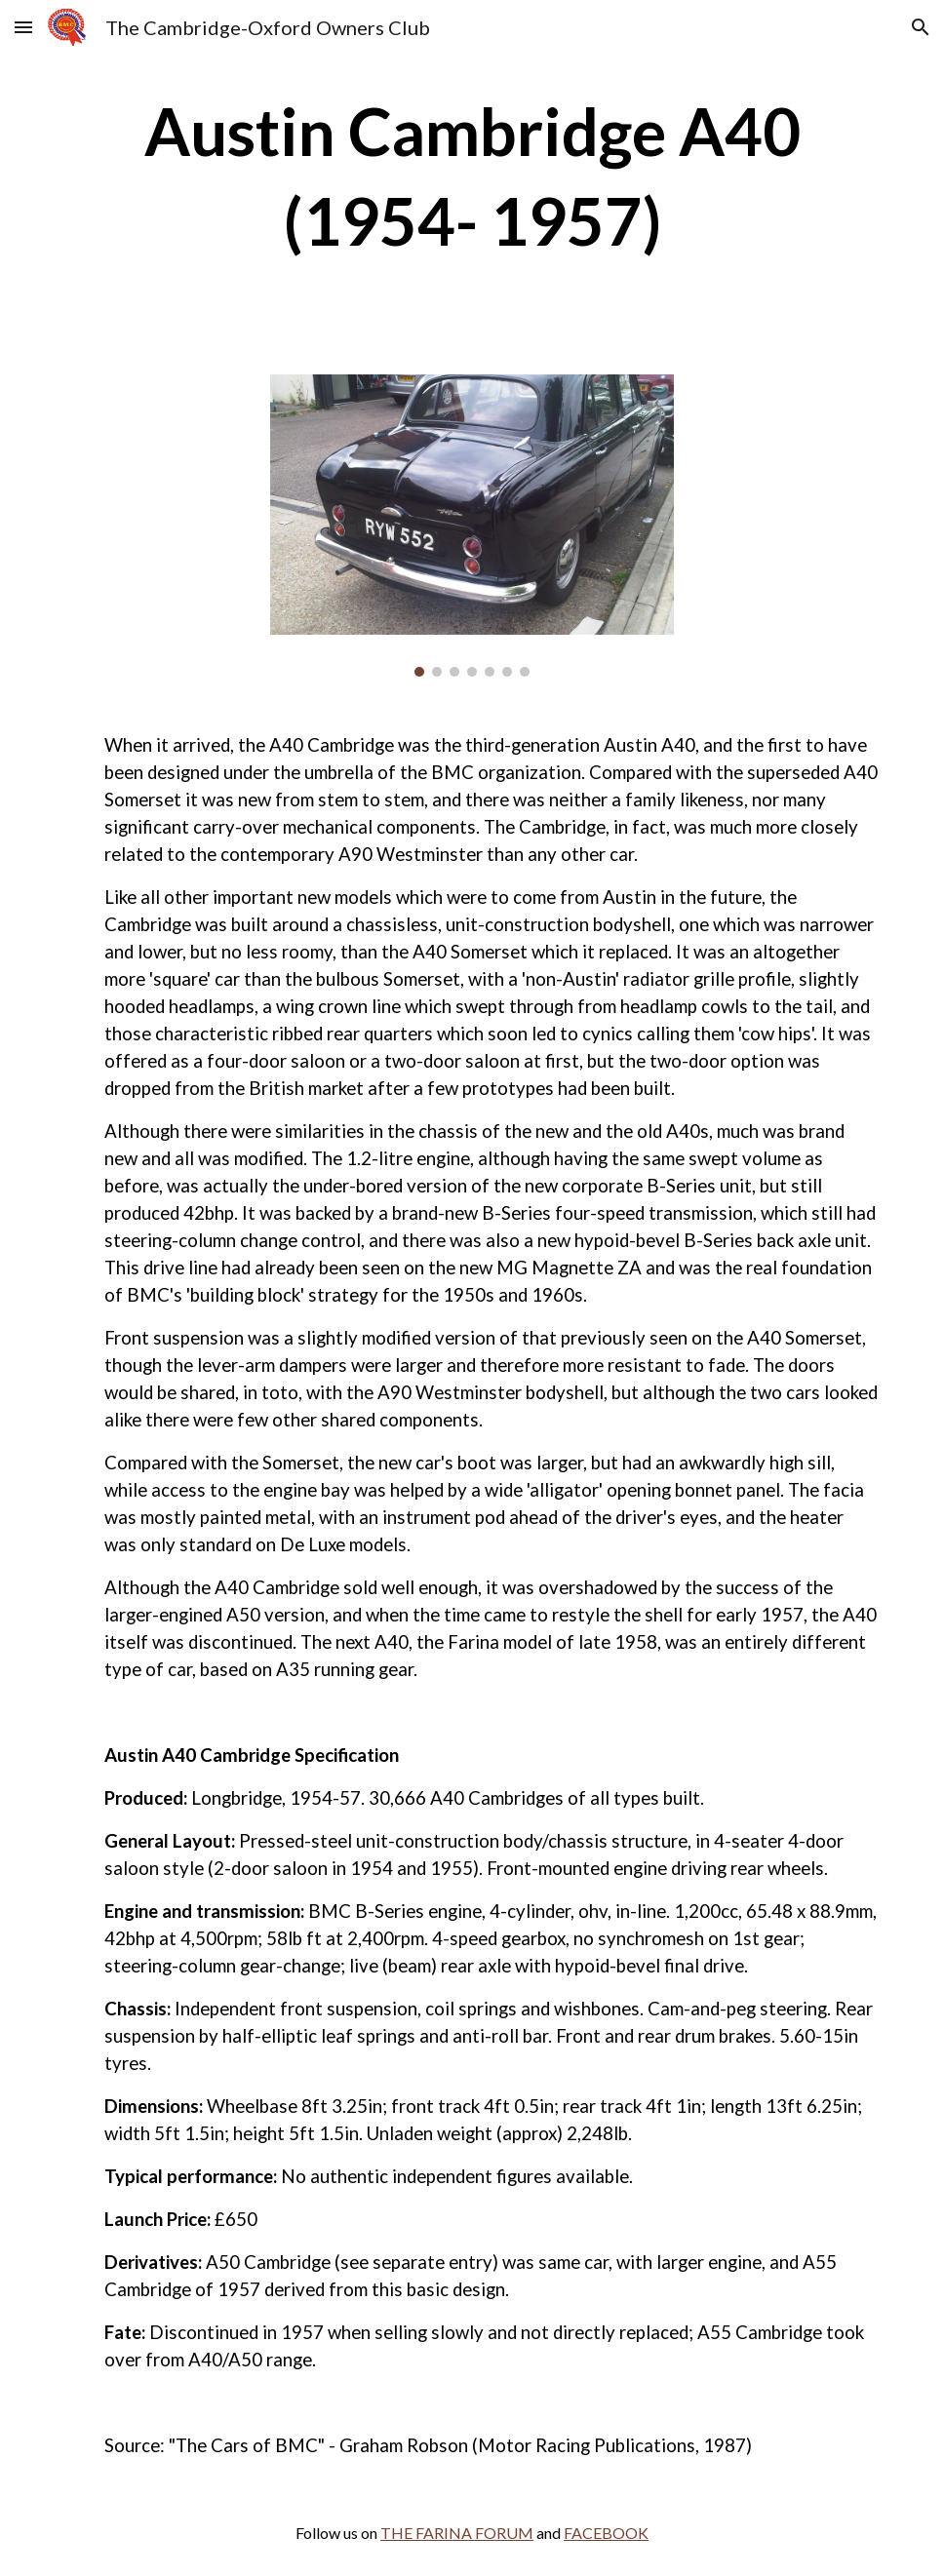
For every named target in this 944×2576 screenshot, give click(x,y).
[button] (23, 27)
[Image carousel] (472, 525)
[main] (472, 175)
